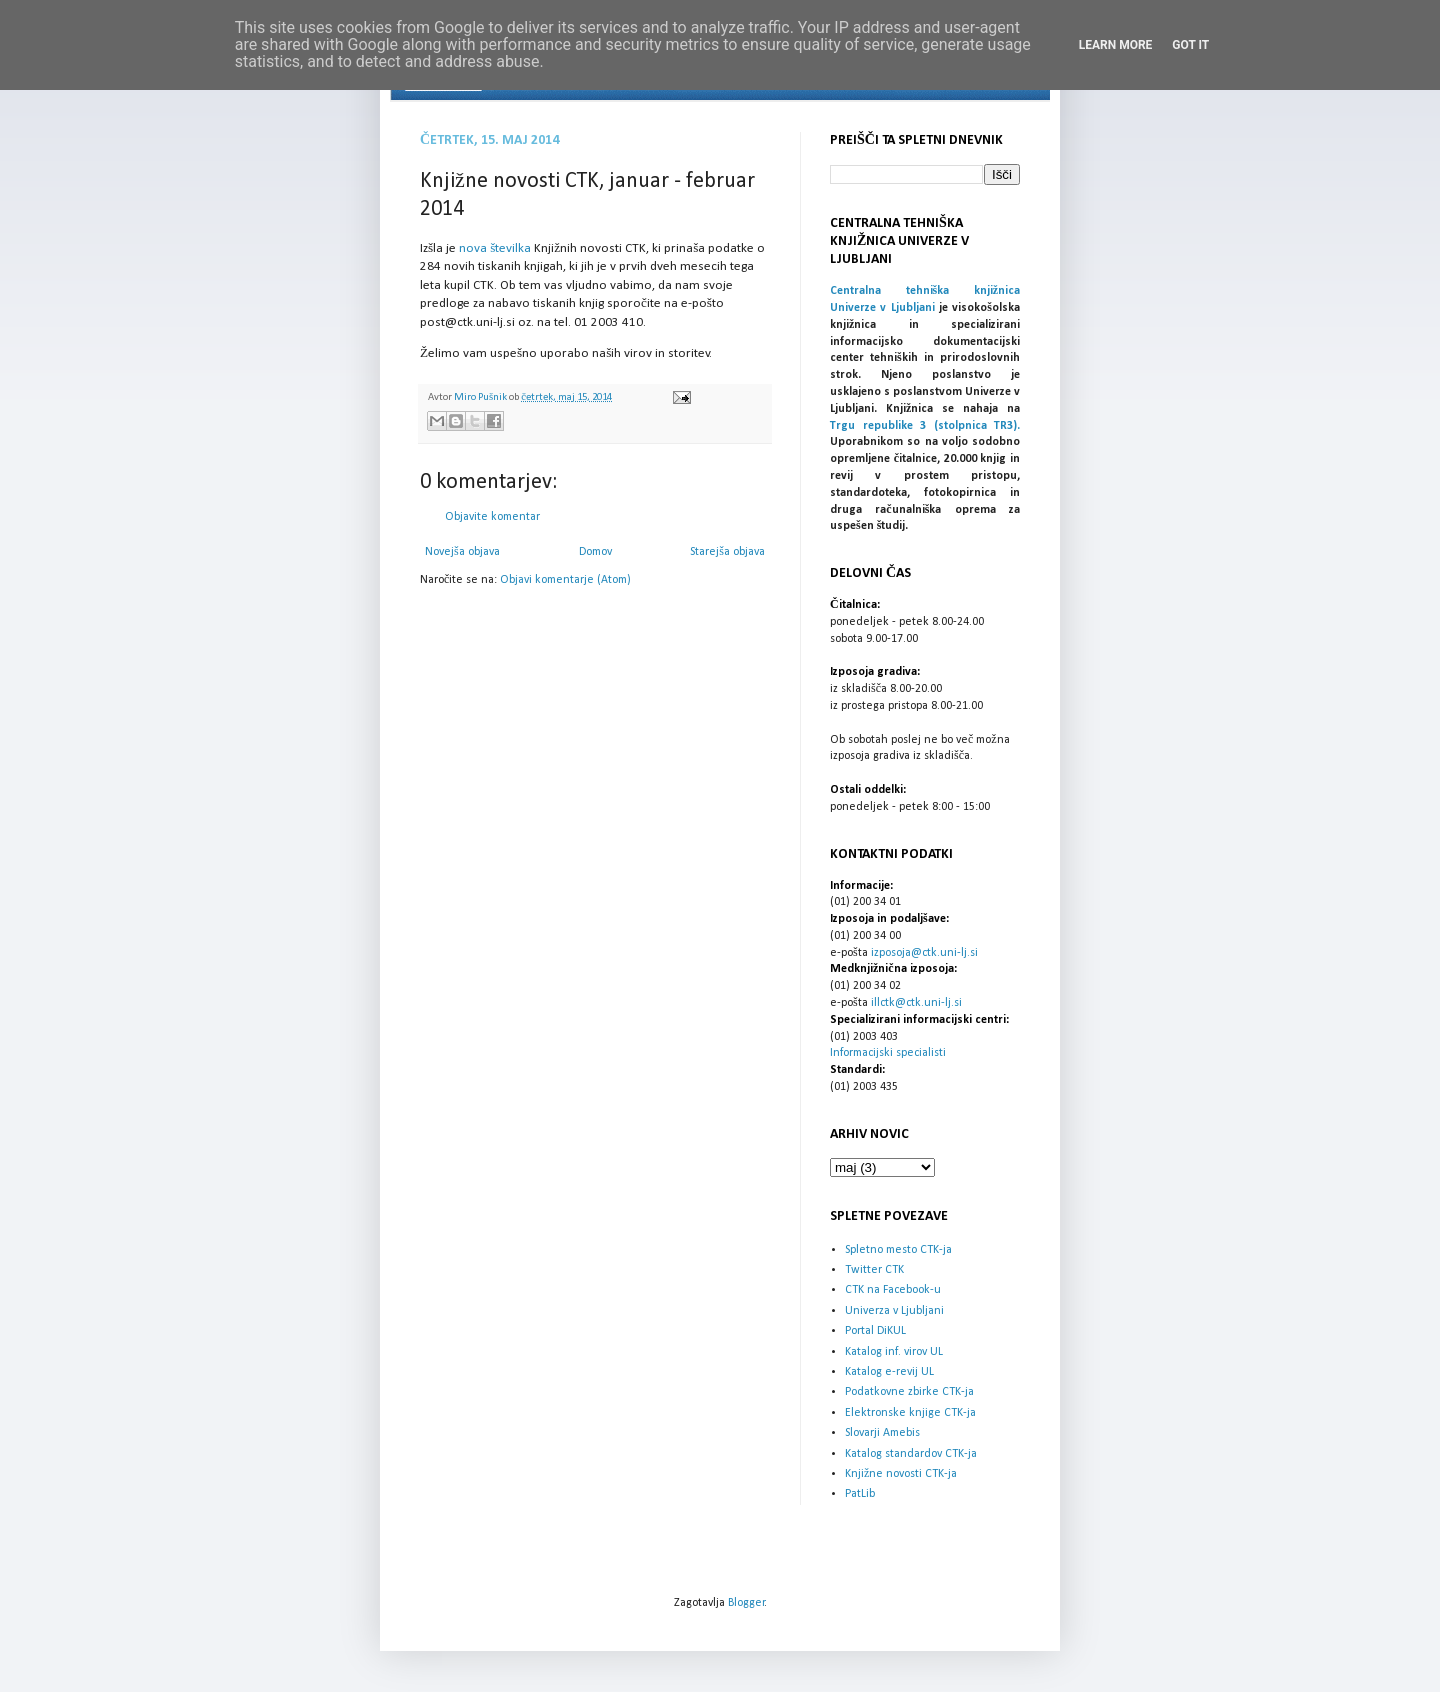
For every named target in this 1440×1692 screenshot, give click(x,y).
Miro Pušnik (481, 397)
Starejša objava (727, 552)
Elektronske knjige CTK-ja (910, 1413)
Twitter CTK (874, 1270)
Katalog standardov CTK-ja (911, 1454)
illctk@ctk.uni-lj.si (916, 1003)
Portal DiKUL (875, 1331)
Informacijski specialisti (888, 1053)
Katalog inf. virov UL (894, 1352)
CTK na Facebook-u (893, 1290)
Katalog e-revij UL (889, 1372)
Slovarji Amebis (882, 1433)
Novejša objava (462, 552)
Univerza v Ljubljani (894, 1311)
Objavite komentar (492, 517)
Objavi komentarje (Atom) (565, 580)
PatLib (860, 1494)
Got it (1190, 45)
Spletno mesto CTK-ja (898, 1250)
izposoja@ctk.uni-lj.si (924, 953)
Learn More (1116, 45)
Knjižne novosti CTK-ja (901, 1474)
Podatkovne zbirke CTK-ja (909, 1392)
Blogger (746, 1603)
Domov (595, 552)
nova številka (495, 248)
